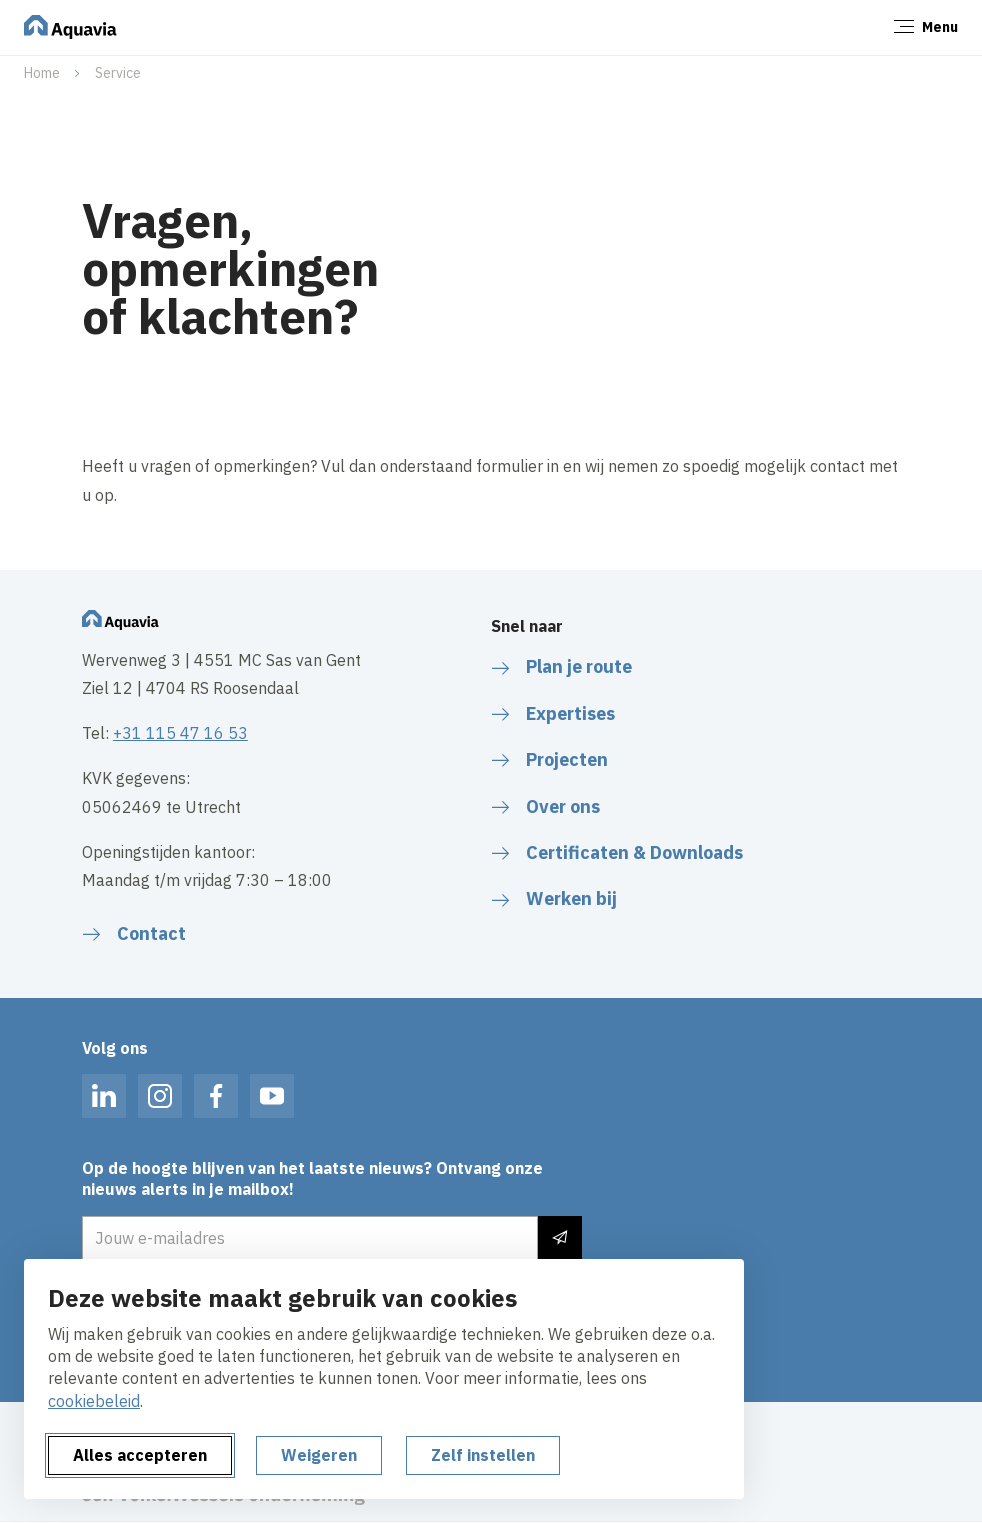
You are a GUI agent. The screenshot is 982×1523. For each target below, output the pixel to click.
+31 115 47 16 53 (180, 733)
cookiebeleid (94, 1401)
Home (42, 73)
